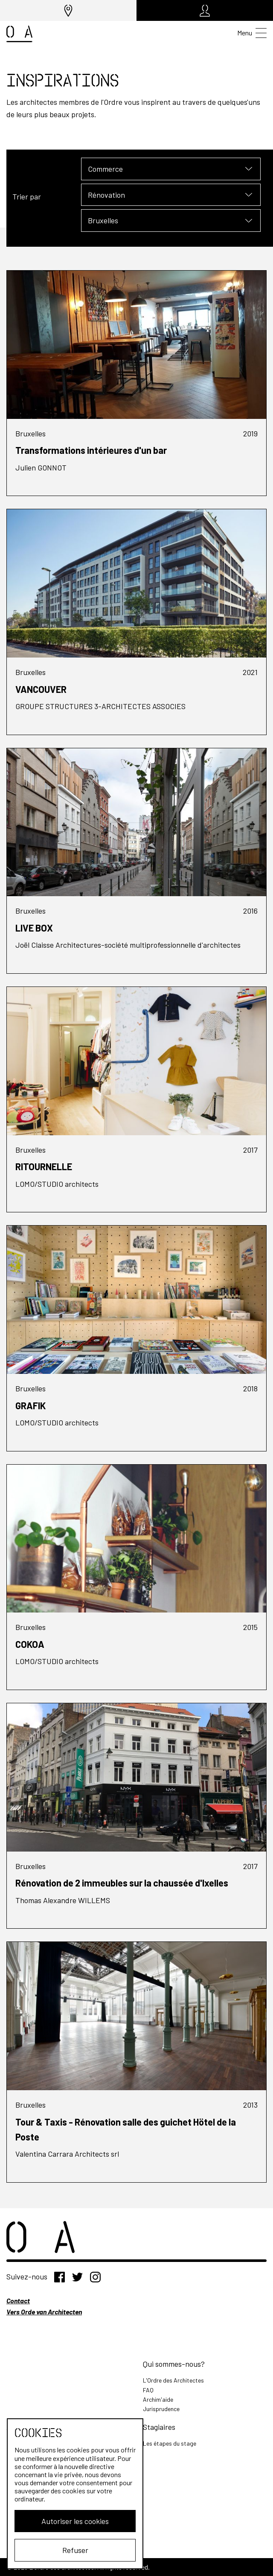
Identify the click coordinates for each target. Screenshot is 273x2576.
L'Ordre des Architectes (173, 2380)
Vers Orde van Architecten (44, 2312)
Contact (18, 2300)
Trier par (26, 196)
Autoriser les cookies (75, 2521)
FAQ (148, 2390)
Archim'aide (158, 2399)
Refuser (75, 2550)
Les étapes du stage (169, 2443)
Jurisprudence (161, 2408)
